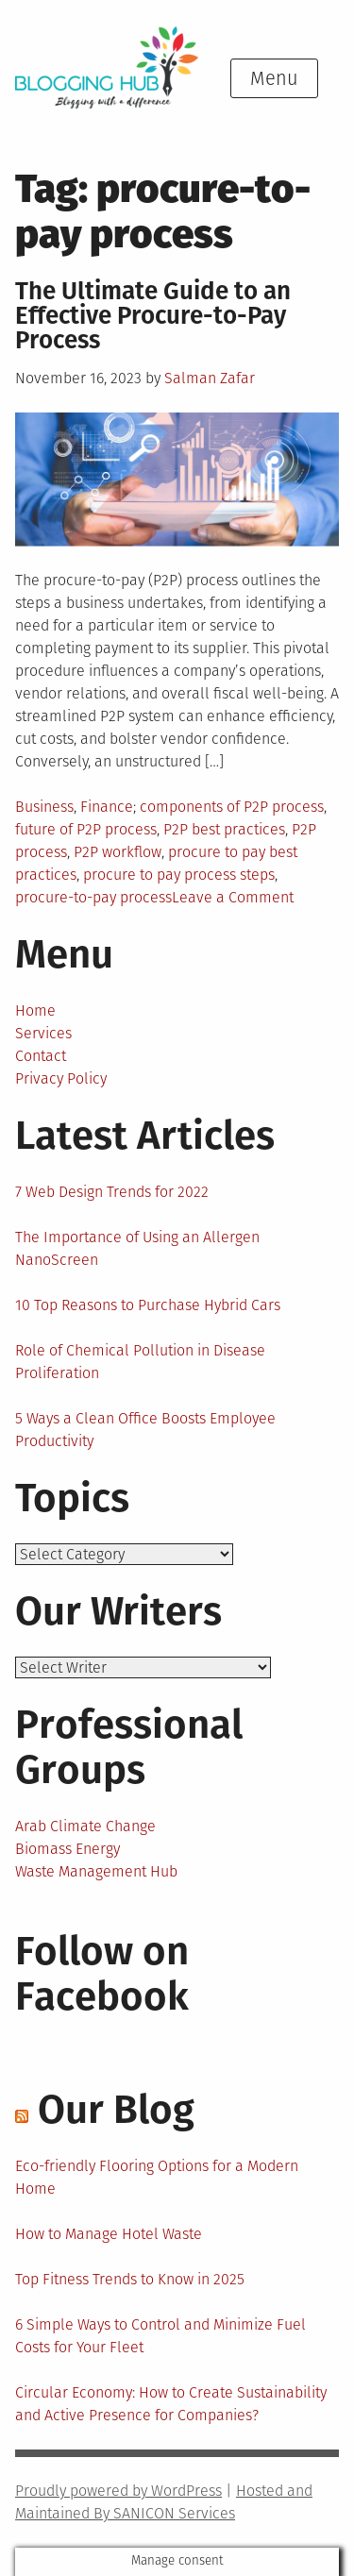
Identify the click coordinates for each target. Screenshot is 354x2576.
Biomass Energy (67, 1849)
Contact (40, 1056)
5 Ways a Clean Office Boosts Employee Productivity (145, 1429)
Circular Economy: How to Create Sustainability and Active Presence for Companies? (171, 2403)
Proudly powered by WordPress (118, 2491)
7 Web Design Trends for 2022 (112, 1192)
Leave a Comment (233, 897)
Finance (106, 807)
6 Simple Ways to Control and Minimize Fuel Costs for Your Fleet (160, 2335)
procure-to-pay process (93, 897)
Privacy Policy (61, 1078)
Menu (274, 78)
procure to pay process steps (179, 875)
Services (43, 1033)
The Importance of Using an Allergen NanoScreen (137, 1248)
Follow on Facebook (102, 1974)
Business (44, 807)
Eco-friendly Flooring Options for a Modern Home (156, 2177)
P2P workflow (117, 852)
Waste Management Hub (96, 1871)
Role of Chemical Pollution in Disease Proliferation (140, 1361)
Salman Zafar (209, 378)
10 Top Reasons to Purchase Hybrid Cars (147, 1305)
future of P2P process (86, 829)
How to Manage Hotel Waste (108, 2234)
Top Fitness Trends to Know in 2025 (129, 2279)
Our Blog (116, 2109)
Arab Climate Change (85, 1826)
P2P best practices (224, 829)
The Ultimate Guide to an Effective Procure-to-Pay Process (153, 316)
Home (35, 1010)
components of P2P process (232, 807)
